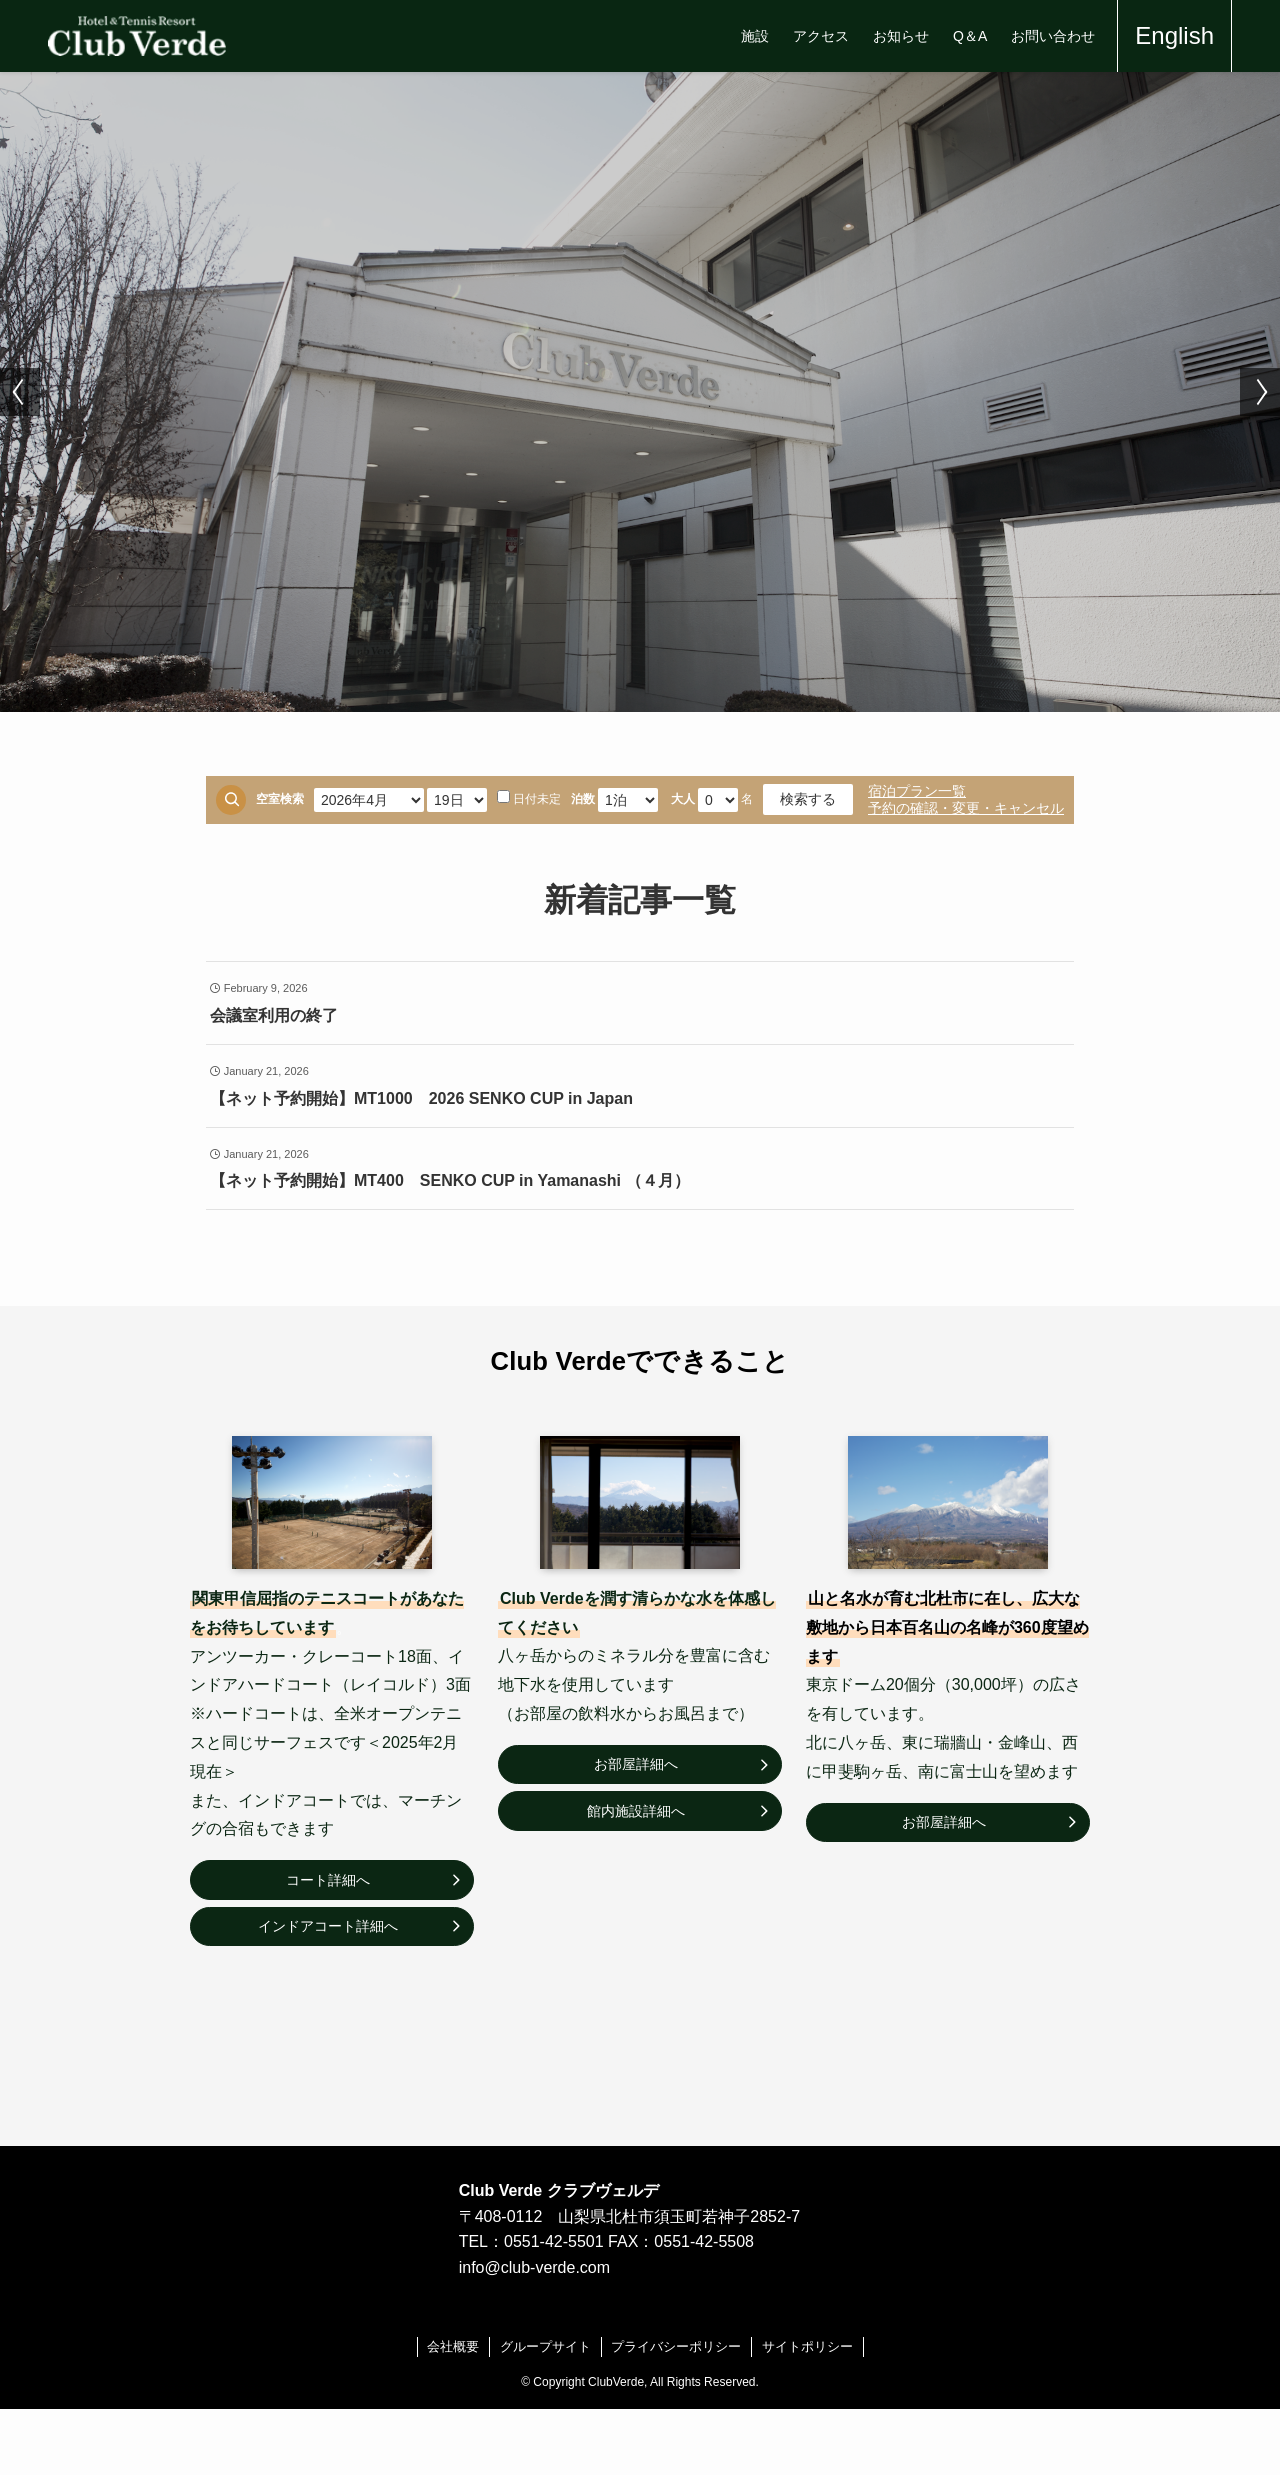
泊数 (583, 799)
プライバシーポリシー (676, 2346)
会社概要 (453, 2346)
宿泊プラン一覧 (917, 791)
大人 (683, 799)
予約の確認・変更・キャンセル (966, 808)
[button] (20, 392)
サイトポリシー (807, 2346)
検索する (808, 799)
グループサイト (545, 2346)
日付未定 (529, 798)
